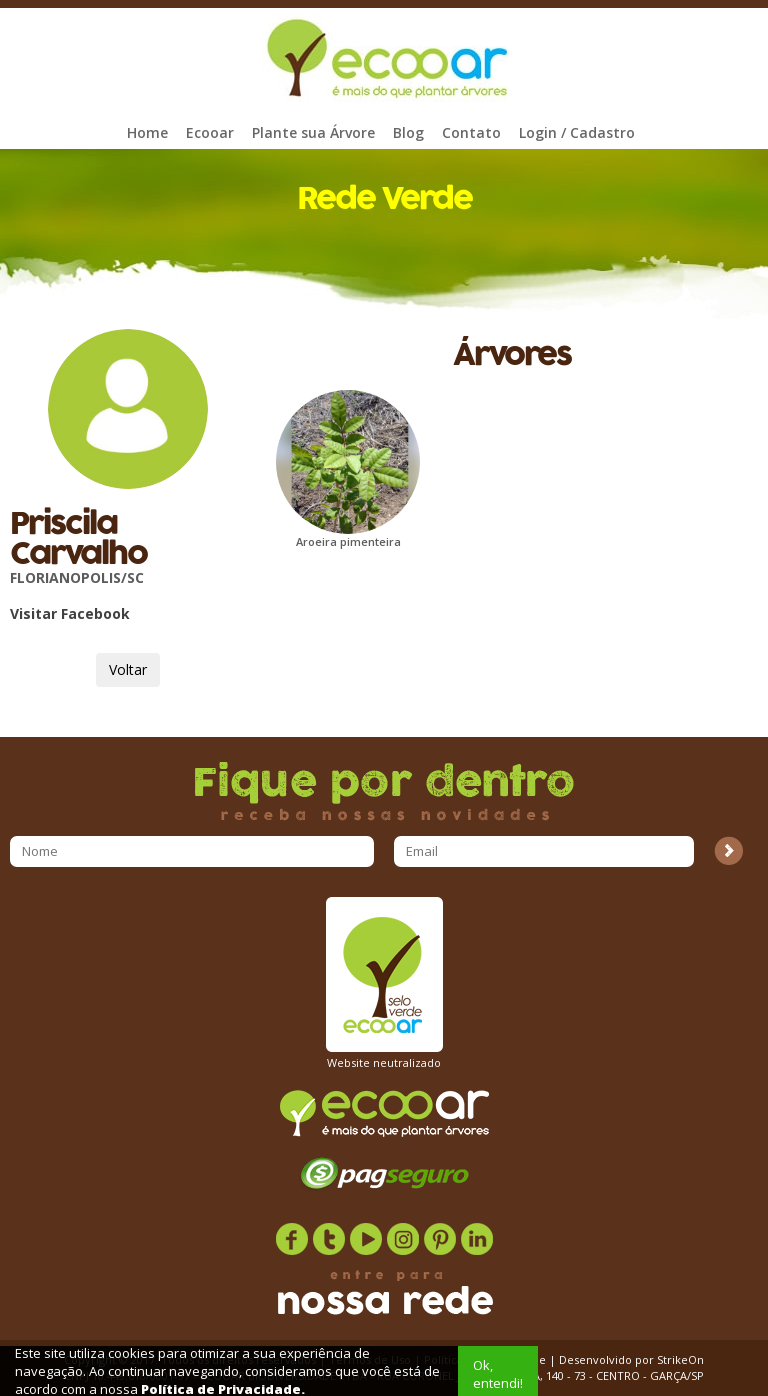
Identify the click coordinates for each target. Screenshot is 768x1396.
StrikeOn (680, 1359)
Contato (471, 132)
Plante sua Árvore (313, 132)
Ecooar (210, 132)
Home (147, 132)
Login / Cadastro (577, 132)
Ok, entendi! (498, 1374)
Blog (408, 132)
